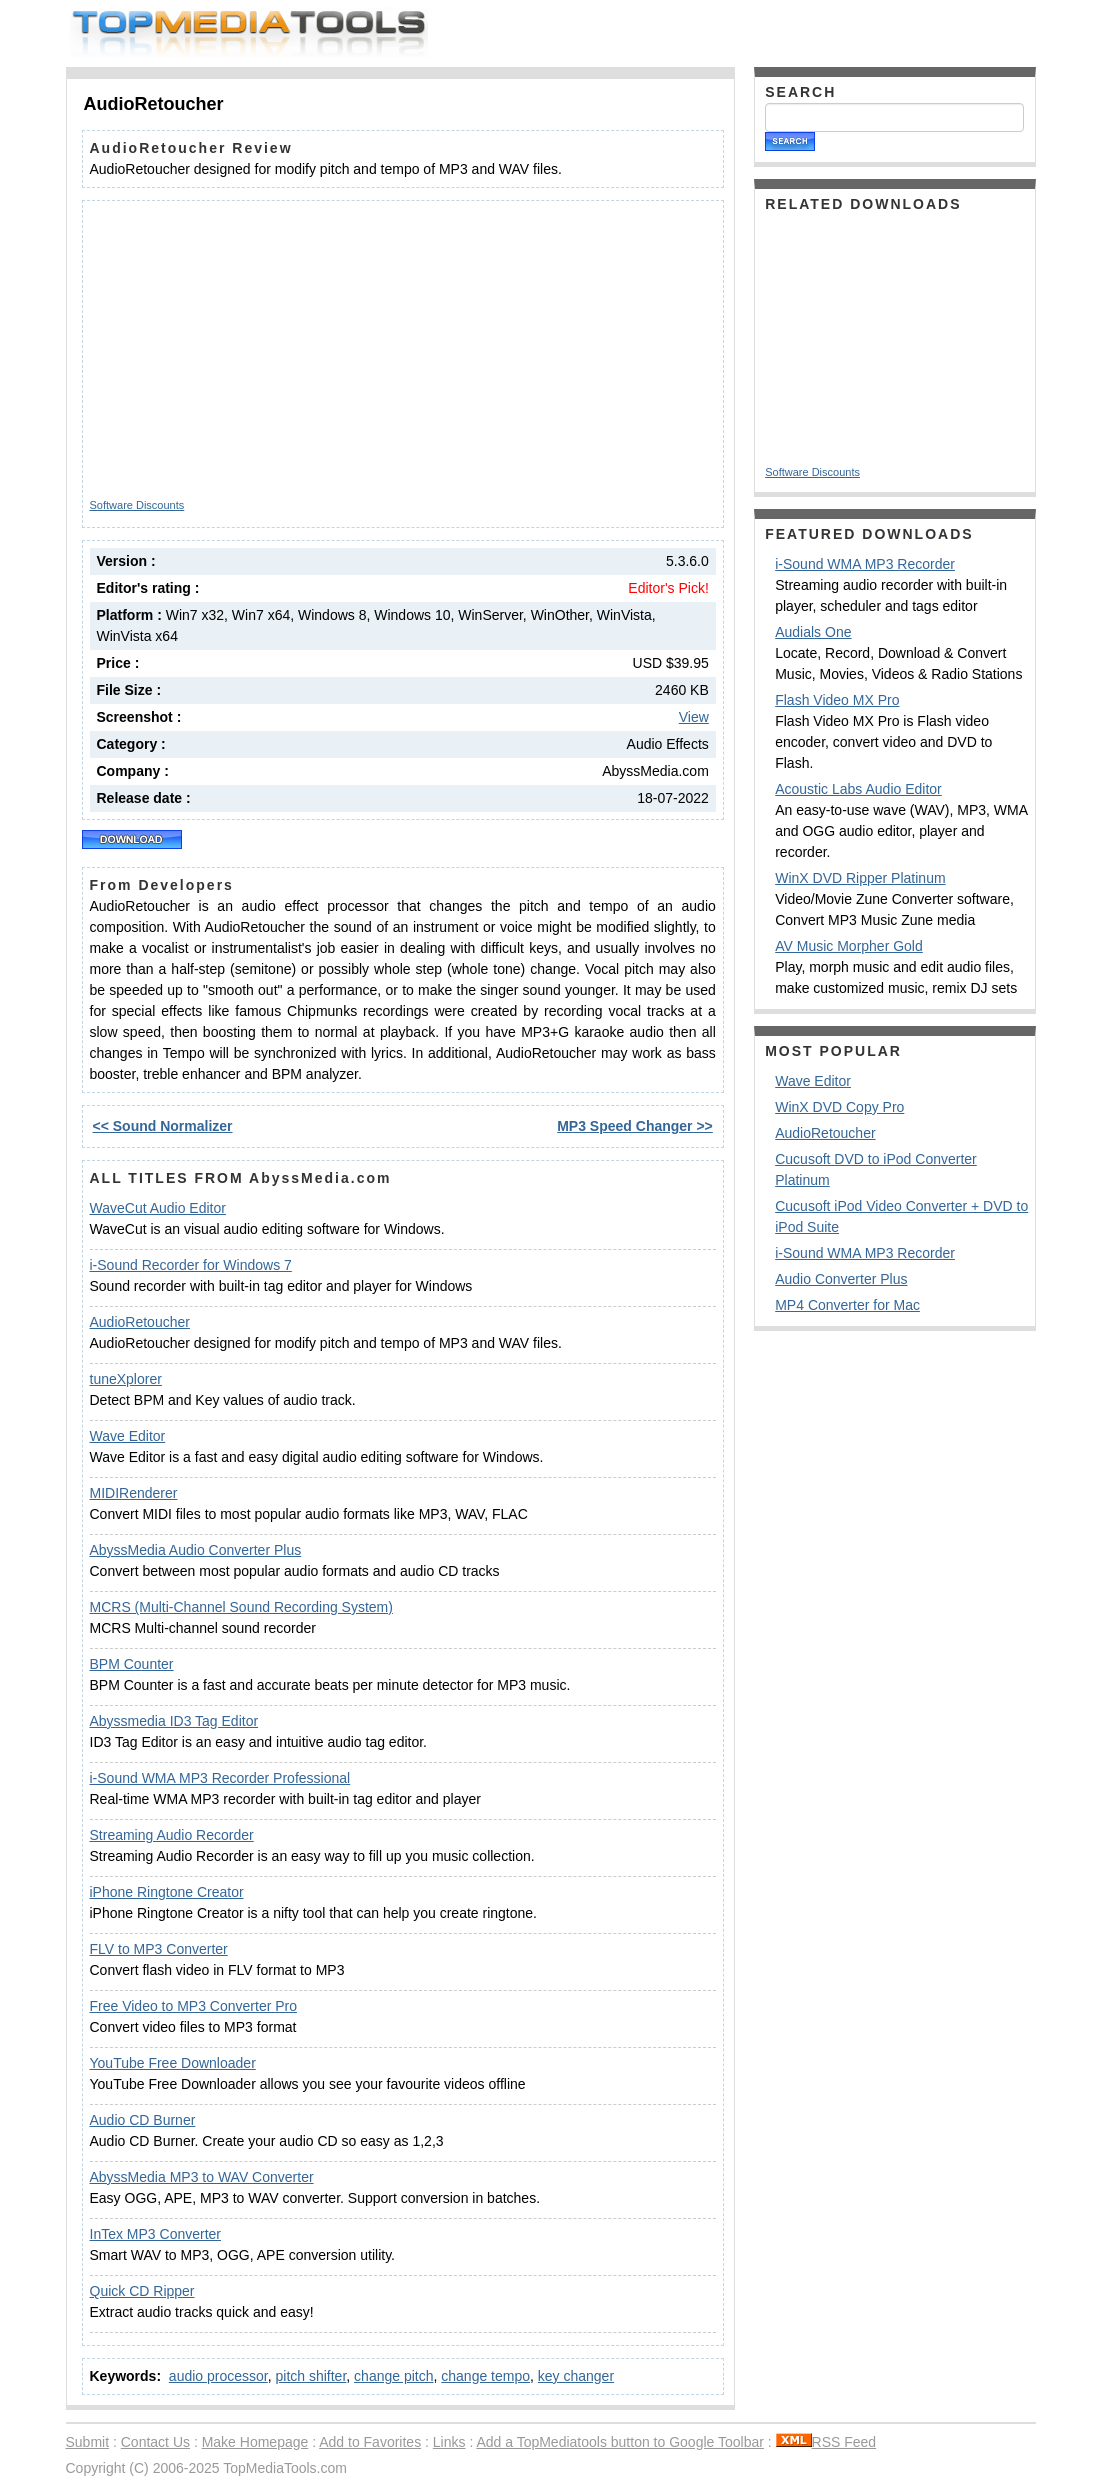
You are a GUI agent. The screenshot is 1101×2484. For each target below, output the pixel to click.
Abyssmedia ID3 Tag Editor (174, 1721)
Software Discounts (137, 505)
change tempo (485, 2376)
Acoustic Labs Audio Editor (858, 789)
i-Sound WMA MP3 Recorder (865, 564)
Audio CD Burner (143, 2120)
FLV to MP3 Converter (159, 1949)
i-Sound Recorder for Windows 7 (191, 1265)
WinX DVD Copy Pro (839, 1107)
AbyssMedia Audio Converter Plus (196, 1550)
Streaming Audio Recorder (172, 1835)
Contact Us (155, 2442)
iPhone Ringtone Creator (167, 1892)
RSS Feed (826, 2442)
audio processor (218, 2376)
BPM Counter (132, 1664)
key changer (576, 2376)
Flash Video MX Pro (837, 700)
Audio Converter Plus (841, 1279)
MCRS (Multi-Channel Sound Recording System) (241, 1607)
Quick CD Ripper (142, 2291)
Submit (88, 2442)
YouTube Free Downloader (173, 2063)
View (694, 717)
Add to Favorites (370, 2442)
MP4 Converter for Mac (847, 1305)
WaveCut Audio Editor (158, 1208)
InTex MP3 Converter (156, 2234)
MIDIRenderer (134, 1493)
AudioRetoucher (140, 1322)
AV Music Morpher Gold (849, 946)
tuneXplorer (126, 1379)
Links (449, 2442)
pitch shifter (310, 2376)
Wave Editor (128, 1436)
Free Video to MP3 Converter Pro (194, 2006)
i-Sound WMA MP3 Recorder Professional (220, 1778)
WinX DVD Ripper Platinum (860, 878)
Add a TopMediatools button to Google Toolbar (619, 2442)
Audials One (813, 632)
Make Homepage (255, 2442)
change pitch (393, 2376)
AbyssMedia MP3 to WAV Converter (202, 2177)
